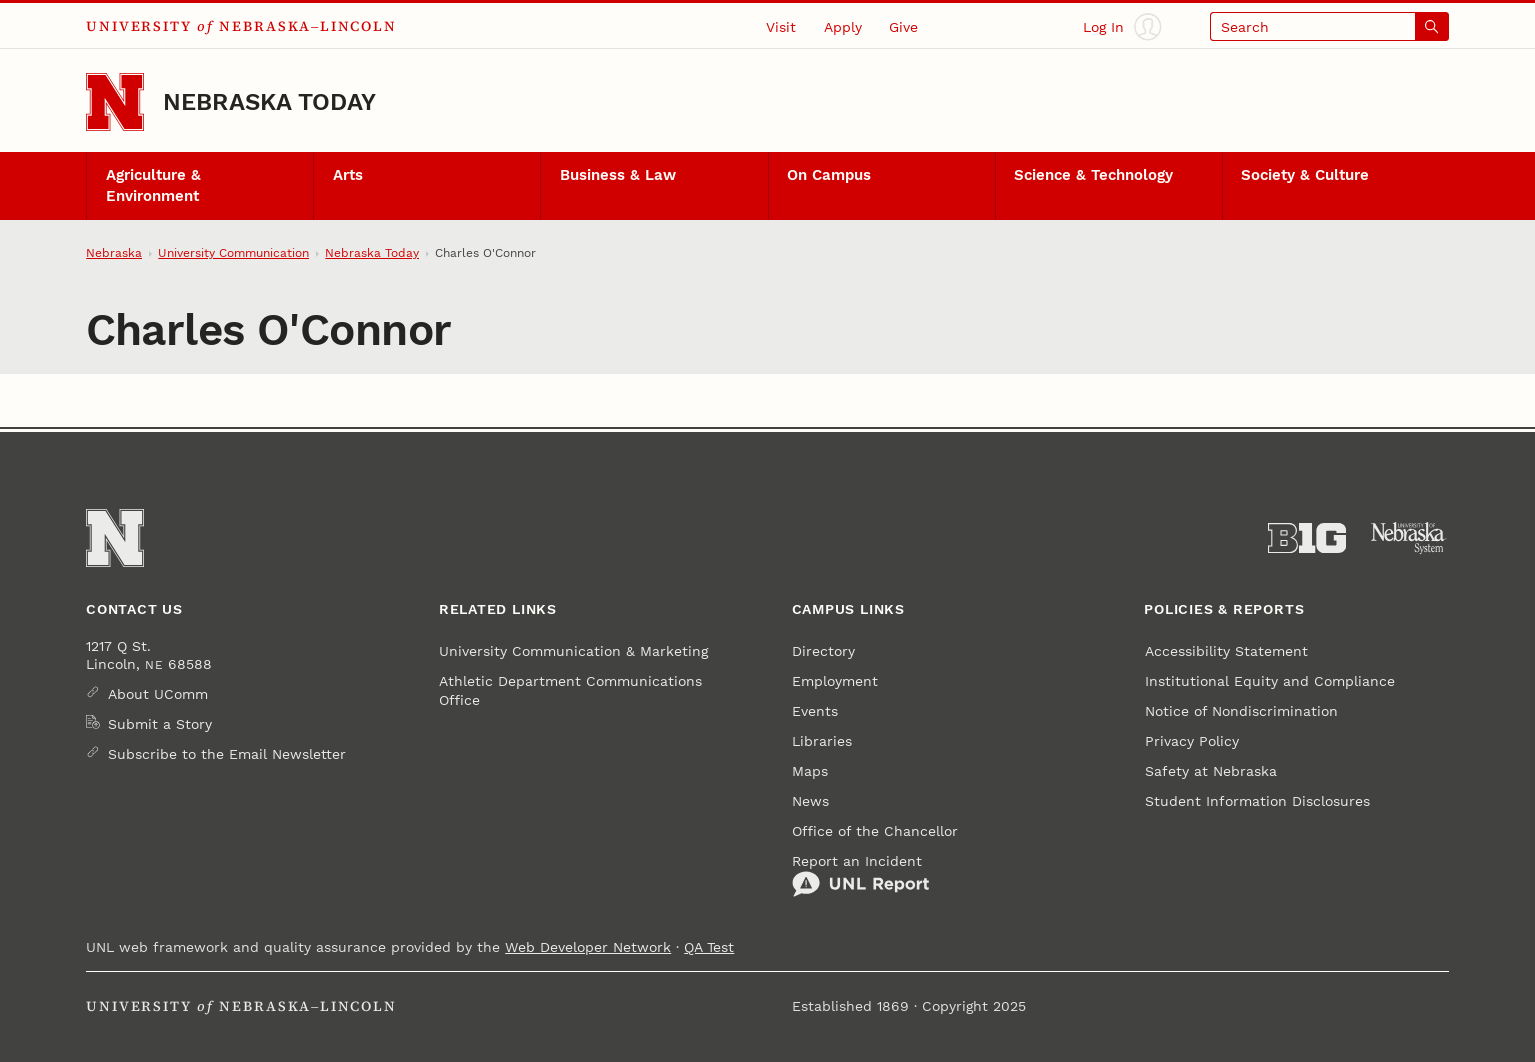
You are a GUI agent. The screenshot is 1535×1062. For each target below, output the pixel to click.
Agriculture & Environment (153, 185)
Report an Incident (861, 876)
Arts (348, 175)
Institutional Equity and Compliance (1270, 681)
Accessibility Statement (1226, 651)
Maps (810, 771)
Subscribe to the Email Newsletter (227, 754)
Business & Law (618, 175)
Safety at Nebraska (1211, 771)
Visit (781, 27)
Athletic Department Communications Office (570, 690)
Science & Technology (1093, 175)
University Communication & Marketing (573, 651)
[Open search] (1329, 26)
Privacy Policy (1192, 741)
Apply (843, 27)
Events (815, 711)
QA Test (709, 947)
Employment (835, 681)
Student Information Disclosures (1257, 801)
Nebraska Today (269, 101)
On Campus (829, 175)
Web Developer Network (588, 947)
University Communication (233, 253)
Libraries (822, 741)
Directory (823, 651)
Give (903, 27)
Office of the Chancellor (875, 831)
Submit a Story (160, 724)
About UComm (158, 694)
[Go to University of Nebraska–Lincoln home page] (115, 102)
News (810, 801)
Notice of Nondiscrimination (1241, 711)
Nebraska (114, 253)
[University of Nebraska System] (1409, 538)
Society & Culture (1305, 175)
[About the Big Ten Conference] (1307, 538)
